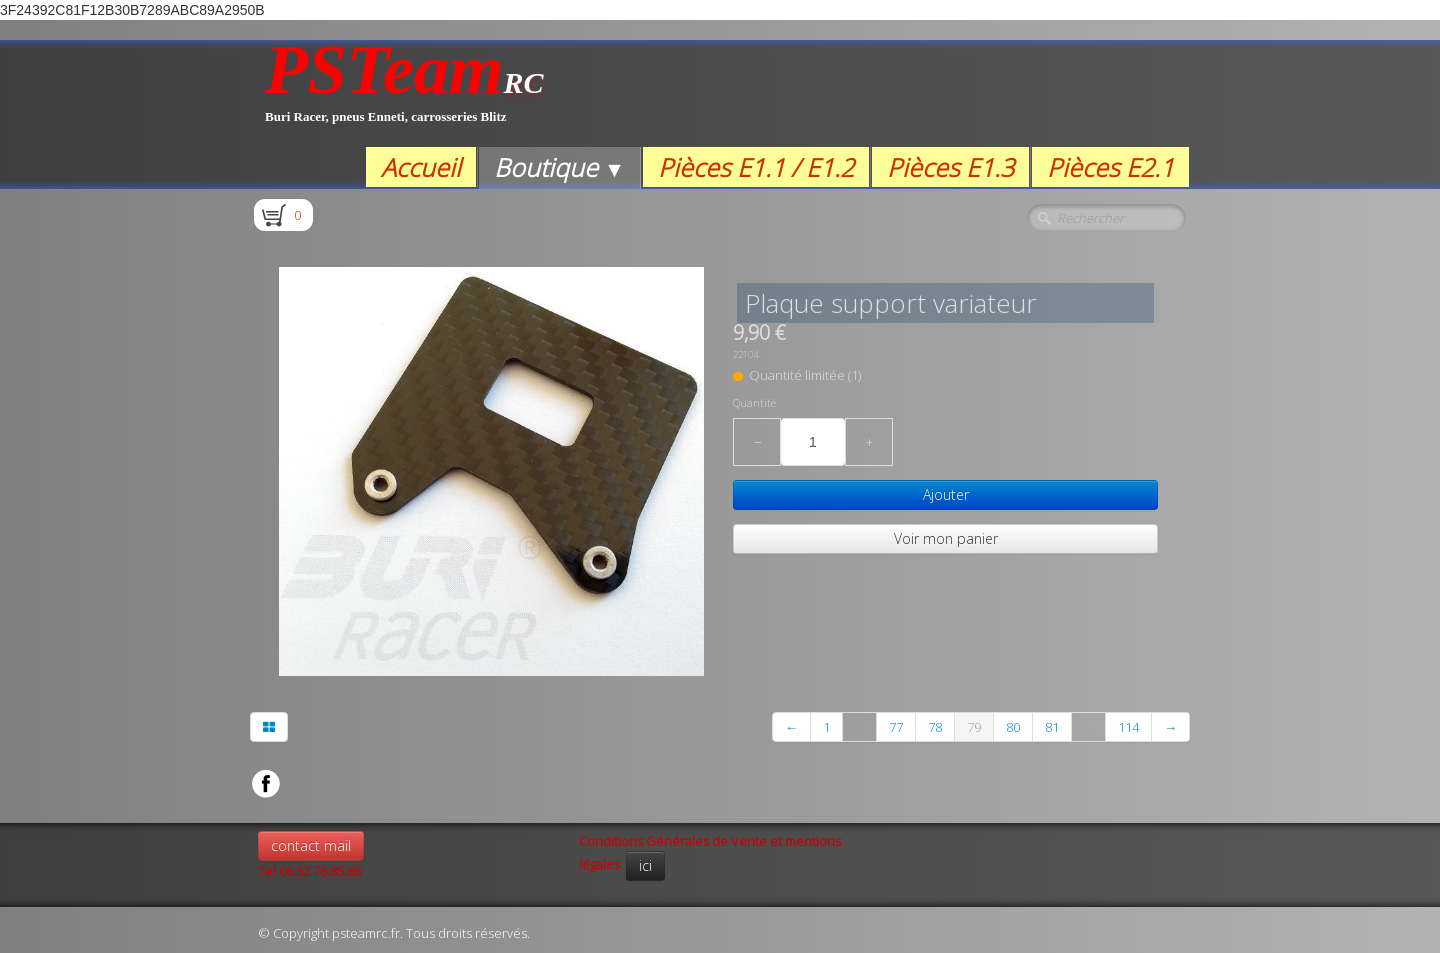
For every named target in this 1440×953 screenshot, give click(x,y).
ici (645, 865)
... (859, 727)
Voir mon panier (946, 538)
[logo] (404, 93)
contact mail (311, 845)
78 (935, 727)
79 (974, 727)
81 (1052, 727)
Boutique (559, 167)
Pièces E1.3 (950, 167)
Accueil (421, 167)
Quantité (754, 403)
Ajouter (946, 494)
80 (1013, 727)
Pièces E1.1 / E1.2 (756, 167)
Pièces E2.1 (1110, 167)
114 (1128, 727)
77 (896, 727)
